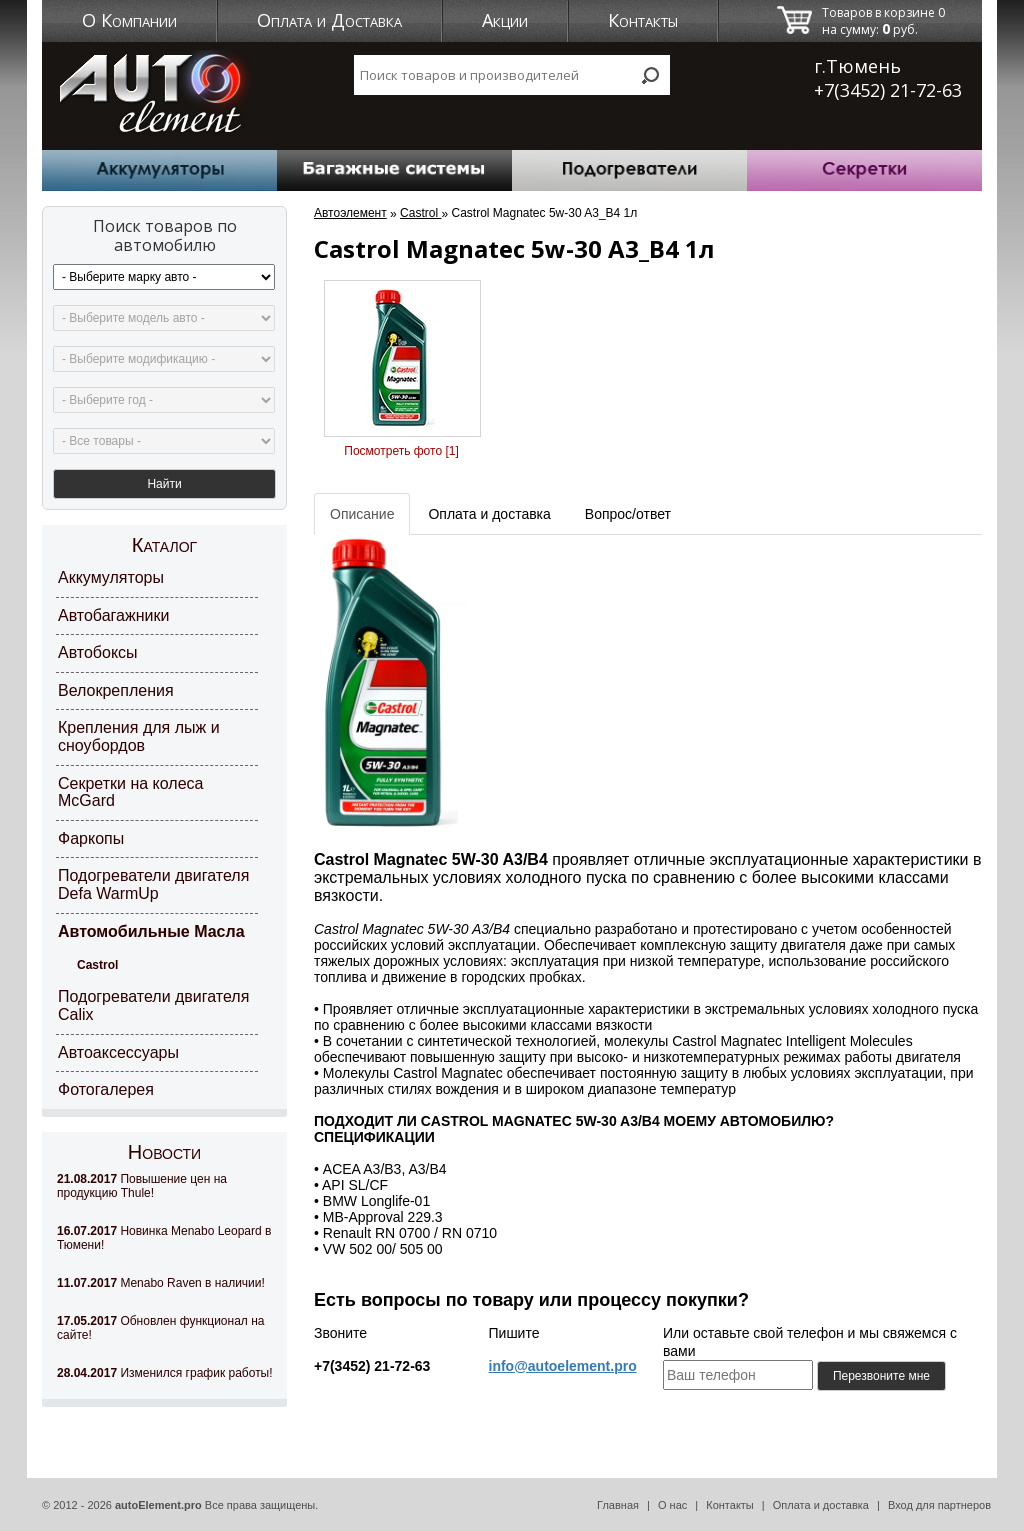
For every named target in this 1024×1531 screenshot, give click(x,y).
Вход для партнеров (939, 1505)
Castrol (97, 965)
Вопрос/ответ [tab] (628, 514)
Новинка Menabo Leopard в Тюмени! (164, 1238)
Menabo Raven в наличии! (161, 1283)
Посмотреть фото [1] (401, 451)
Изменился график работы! (165, 1373)
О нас (672, 1505)
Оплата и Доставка (329, 20)
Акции (505, 20)
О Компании (129, 20)
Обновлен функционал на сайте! (160, 1328)
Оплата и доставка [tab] (489, 514)
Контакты (643, 20)
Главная (618, 1505)
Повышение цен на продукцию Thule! (142, 1186)
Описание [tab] (362, 514)
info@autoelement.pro (563, 1366)
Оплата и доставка (821, 1505)
